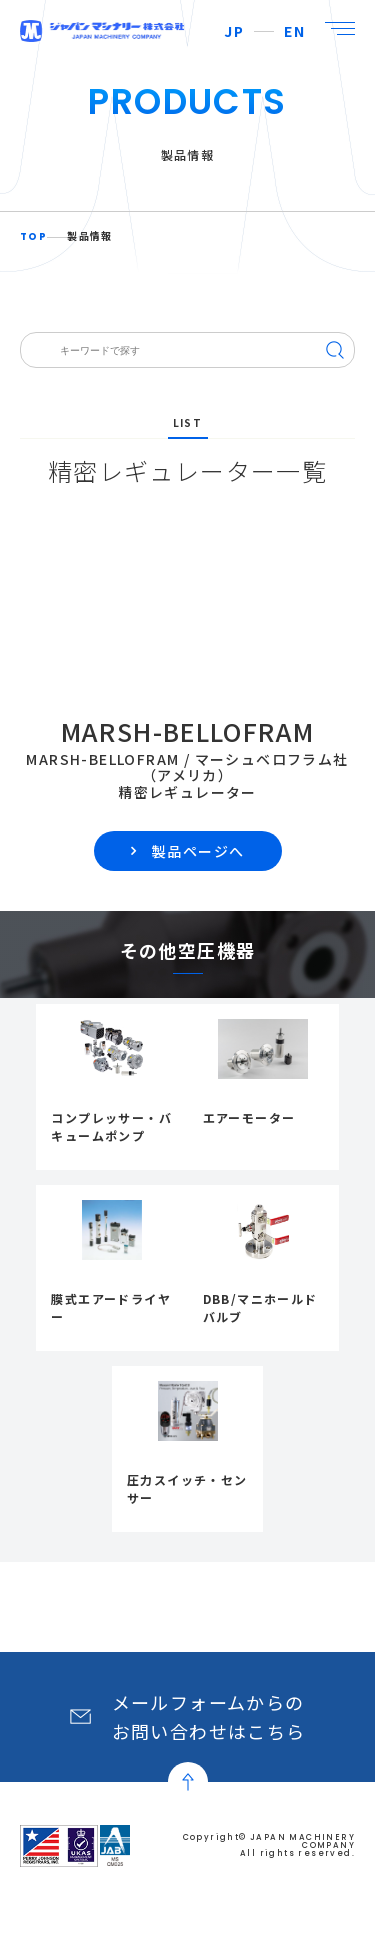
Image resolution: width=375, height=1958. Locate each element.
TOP (33, 237)
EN (294, 31)
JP (234, 31)
